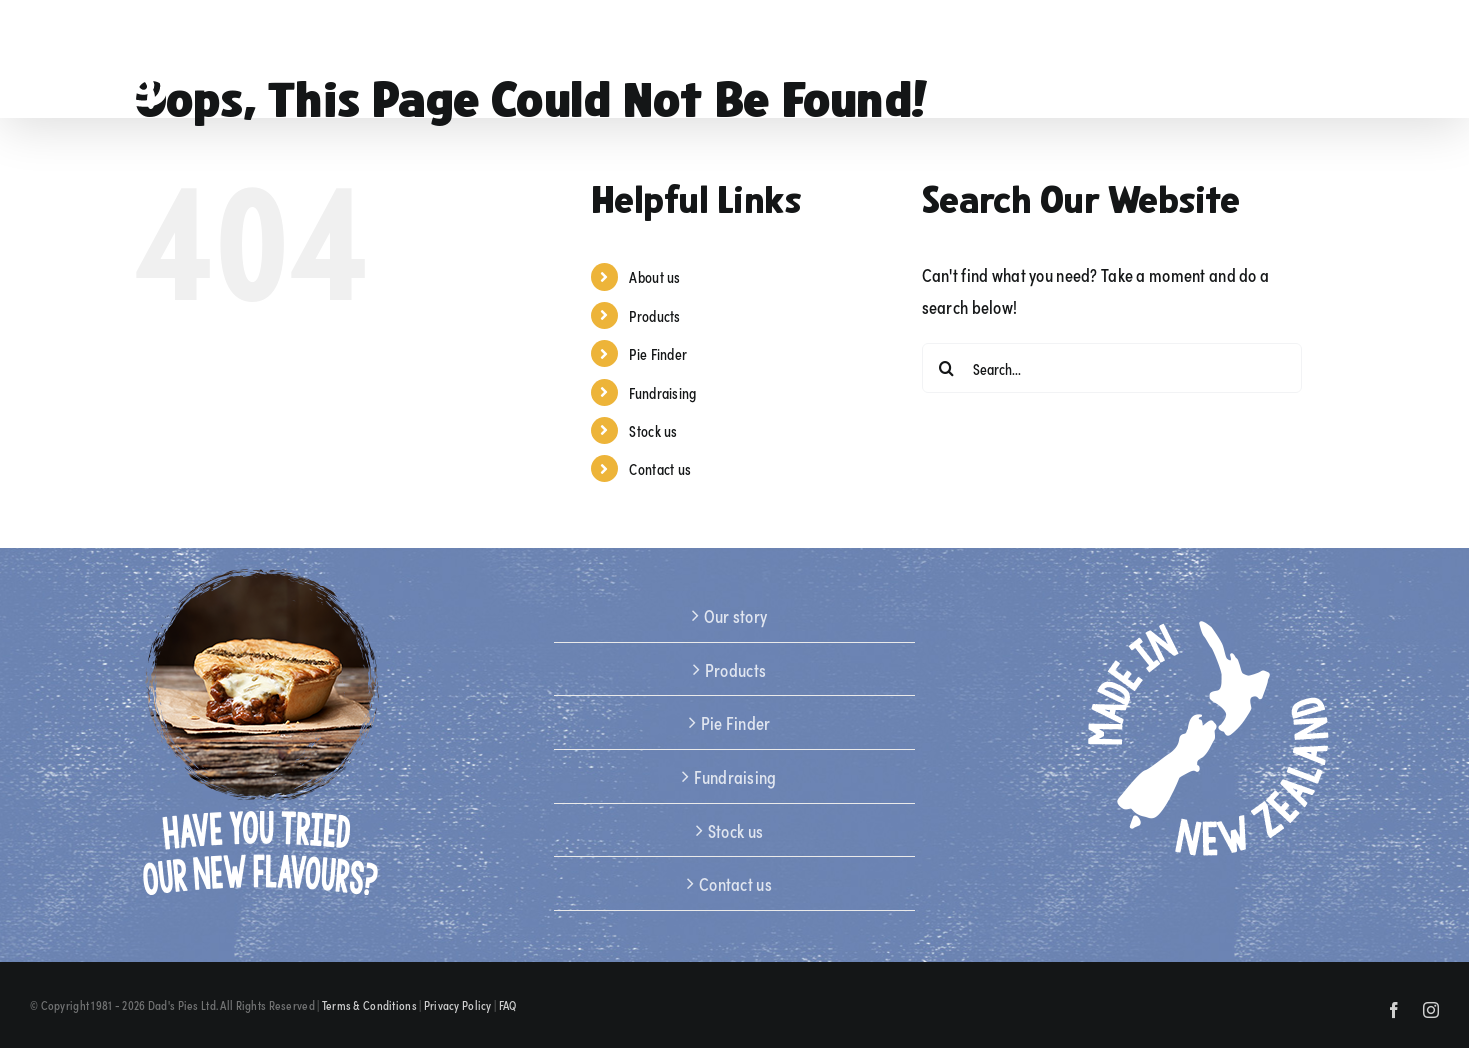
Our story (736, 615)
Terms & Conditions (369, 1005)
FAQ (508, 1005)
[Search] (947, 368)
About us (654, 276)
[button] (1404, 58)
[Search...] (1112, 368)
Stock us (653, 430)
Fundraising (662, 392)
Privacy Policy (458, 1005)
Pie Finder (658, 353)
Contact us (660, 468)
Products (654, 315)
